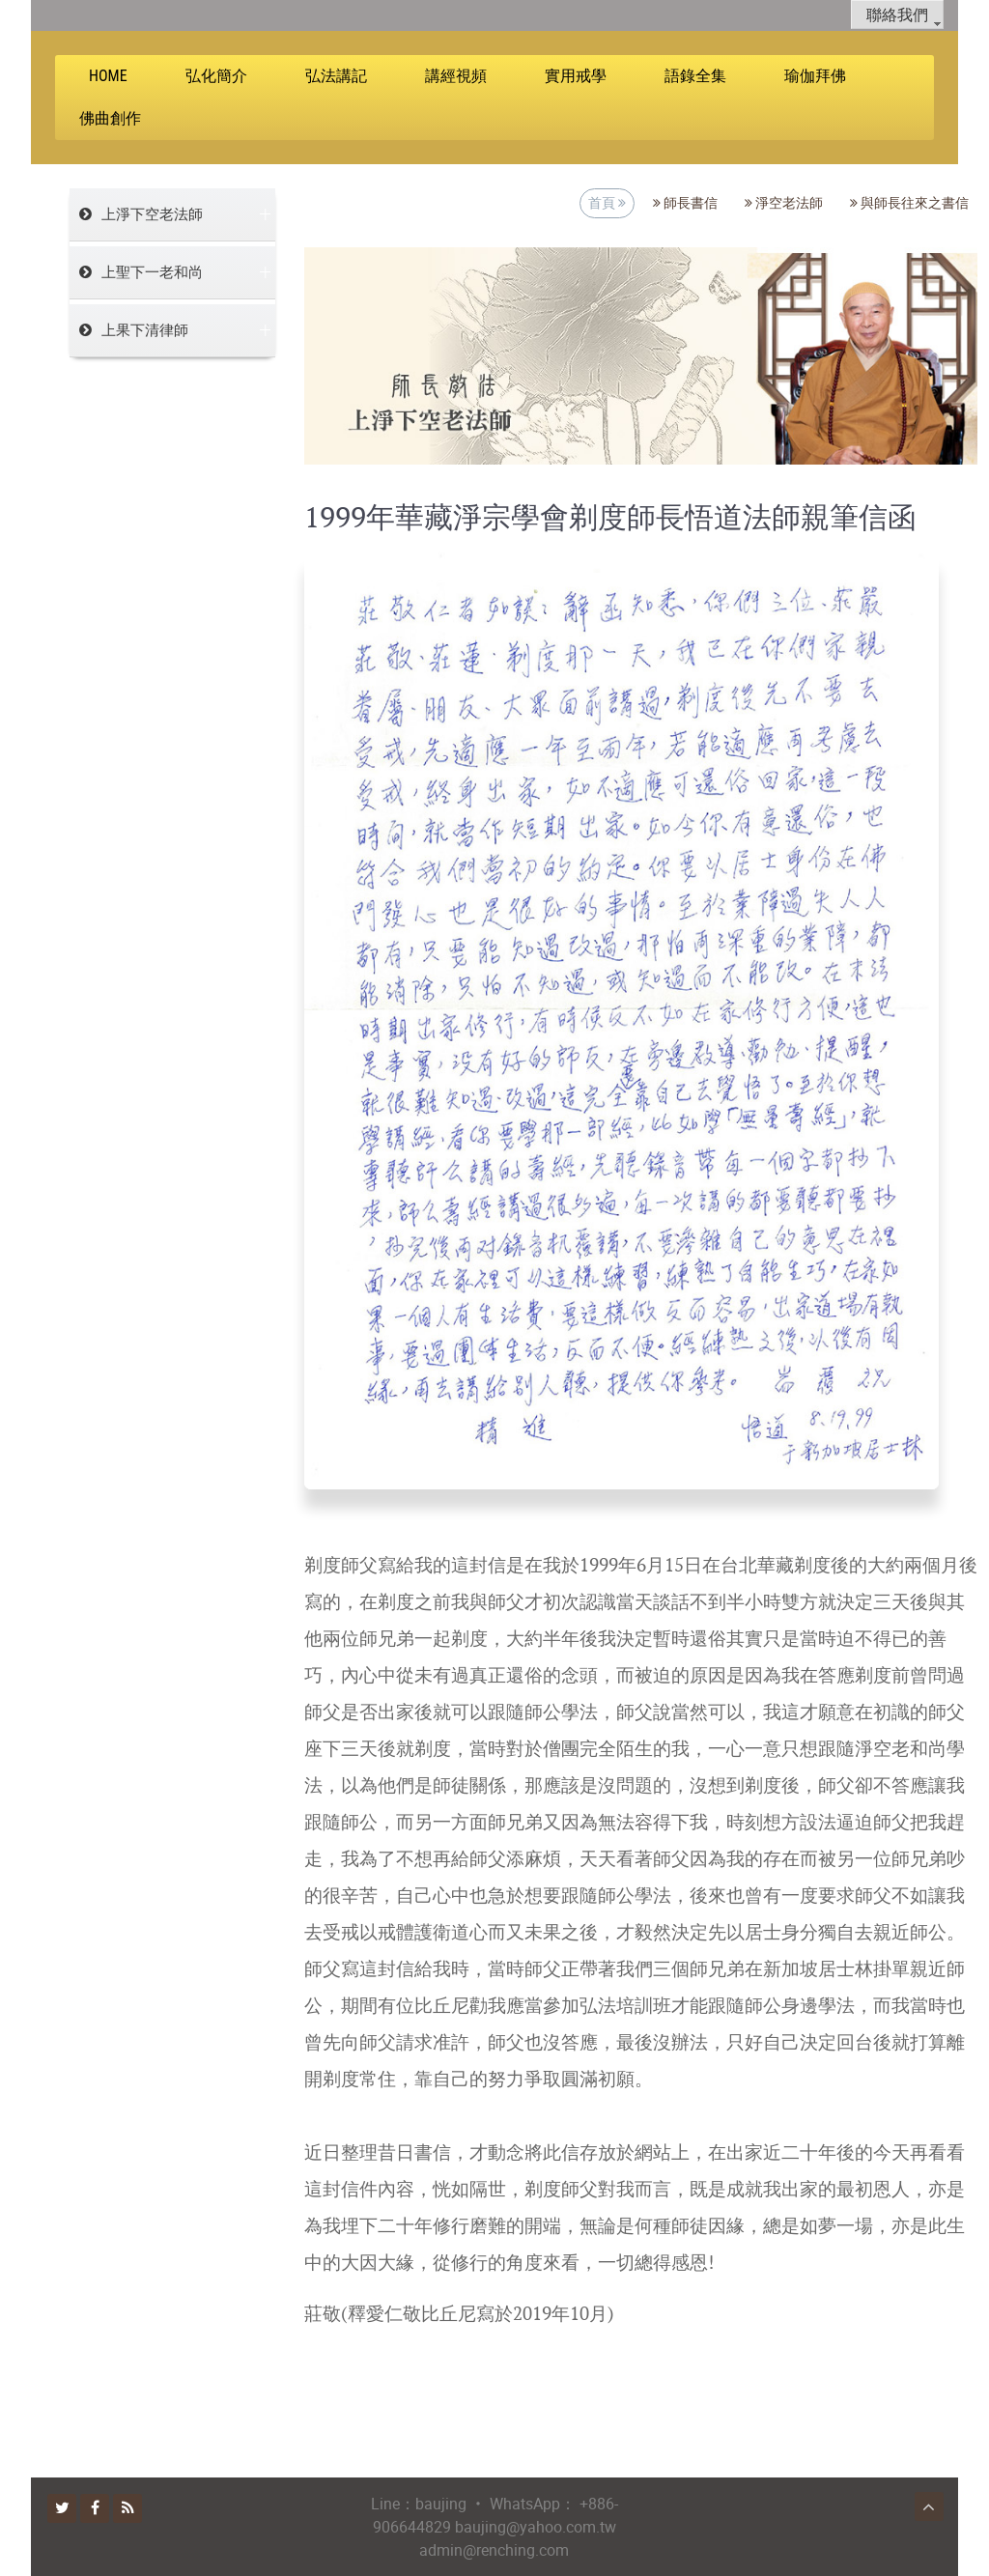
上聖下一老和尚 (152, 272)
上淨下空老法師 (152, 214)
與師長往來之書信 (909, 203)
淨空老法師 (784, 203)
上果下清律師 (144, 330)
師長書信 (685, 203)
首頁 (607, 203)
